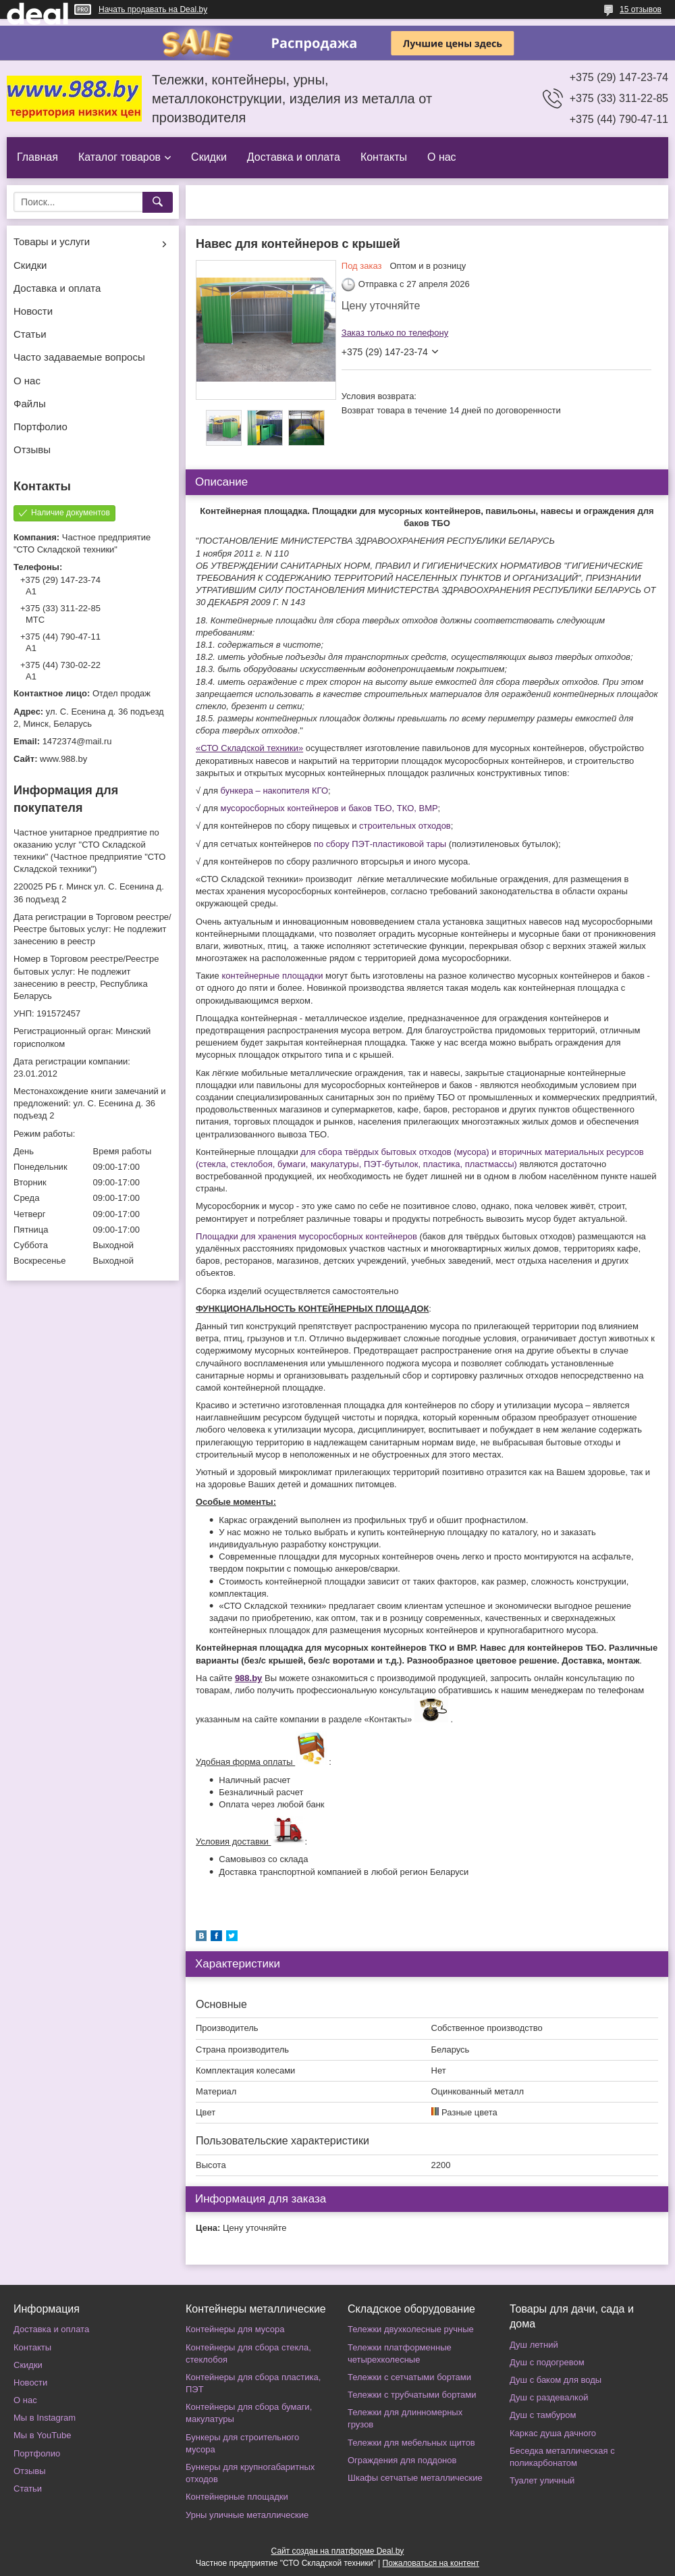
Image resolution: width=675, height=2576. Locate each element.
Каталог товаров (119, 157)
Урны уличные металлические (247, 2515)
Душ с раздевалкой (549, 2397)
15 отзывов (641, 9)
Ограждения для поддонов (402, 2460)
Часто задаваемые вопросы (79, 357)
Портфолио (41, 426)
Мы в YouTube (42, 2435)
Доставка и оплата (293, 157)
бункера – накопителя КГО (273, 790)
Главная (37, 157)
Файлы (30, 403)
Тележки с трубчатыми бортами (412, 2395)
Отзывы (32, 449)
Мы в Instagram (45, 2418)
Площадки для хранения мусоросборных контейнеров (306, 1236)
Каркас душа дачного (553, 2433)
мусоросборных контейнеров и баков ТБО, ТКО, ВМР (329, 808)
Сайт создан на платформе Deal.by (337, 2551)
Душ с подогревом (547, 2362)
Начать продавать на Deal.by (153, 9)
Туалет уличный (542, 2480)
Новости (33, 311)
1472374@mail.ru (77, 741)
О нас (441, 157)
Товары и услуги (52, 241)
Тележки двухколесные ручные (411, 2329)
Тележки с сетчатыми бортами (409, 2377)
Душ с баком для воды (555, 2380)
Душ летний (534, 2345)
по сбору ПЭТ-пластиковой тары (380, 844)
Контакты (383, 157)
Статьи (30, 334)
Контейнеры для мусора (235, 2329)
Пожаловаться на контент (431, 2563)
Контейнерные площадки (237, 2497)
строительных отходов (405, 826)
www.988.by (63, 759)
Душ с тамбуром (543, 2415)
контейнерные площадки (272, 976)
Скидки (209, 157)
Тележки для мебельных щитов (411, 2443)
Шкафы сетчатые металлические (415, 2478)
